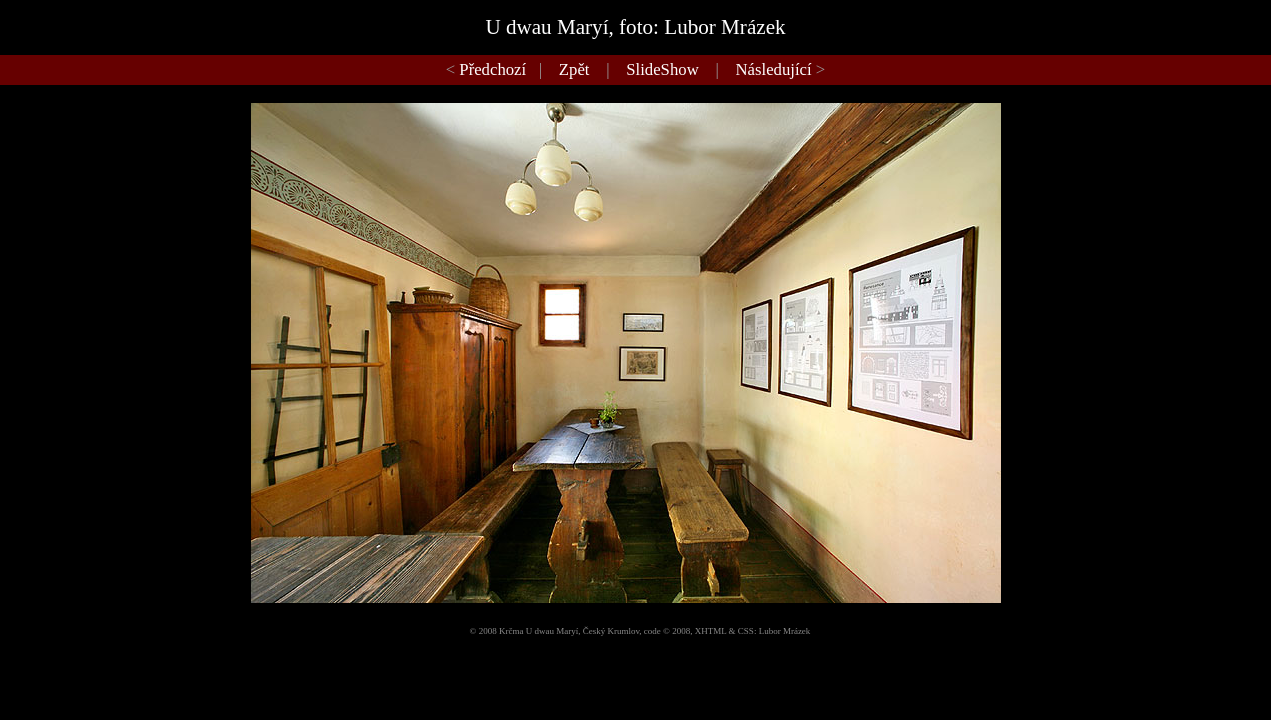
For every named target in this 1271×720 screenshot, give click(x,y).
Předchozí (492, 69)
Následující (774, 69)
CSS (746, 631)
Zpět (574, 69)
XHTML (711, 631)
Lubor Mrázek (785, 631)
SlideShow (662, 69)
